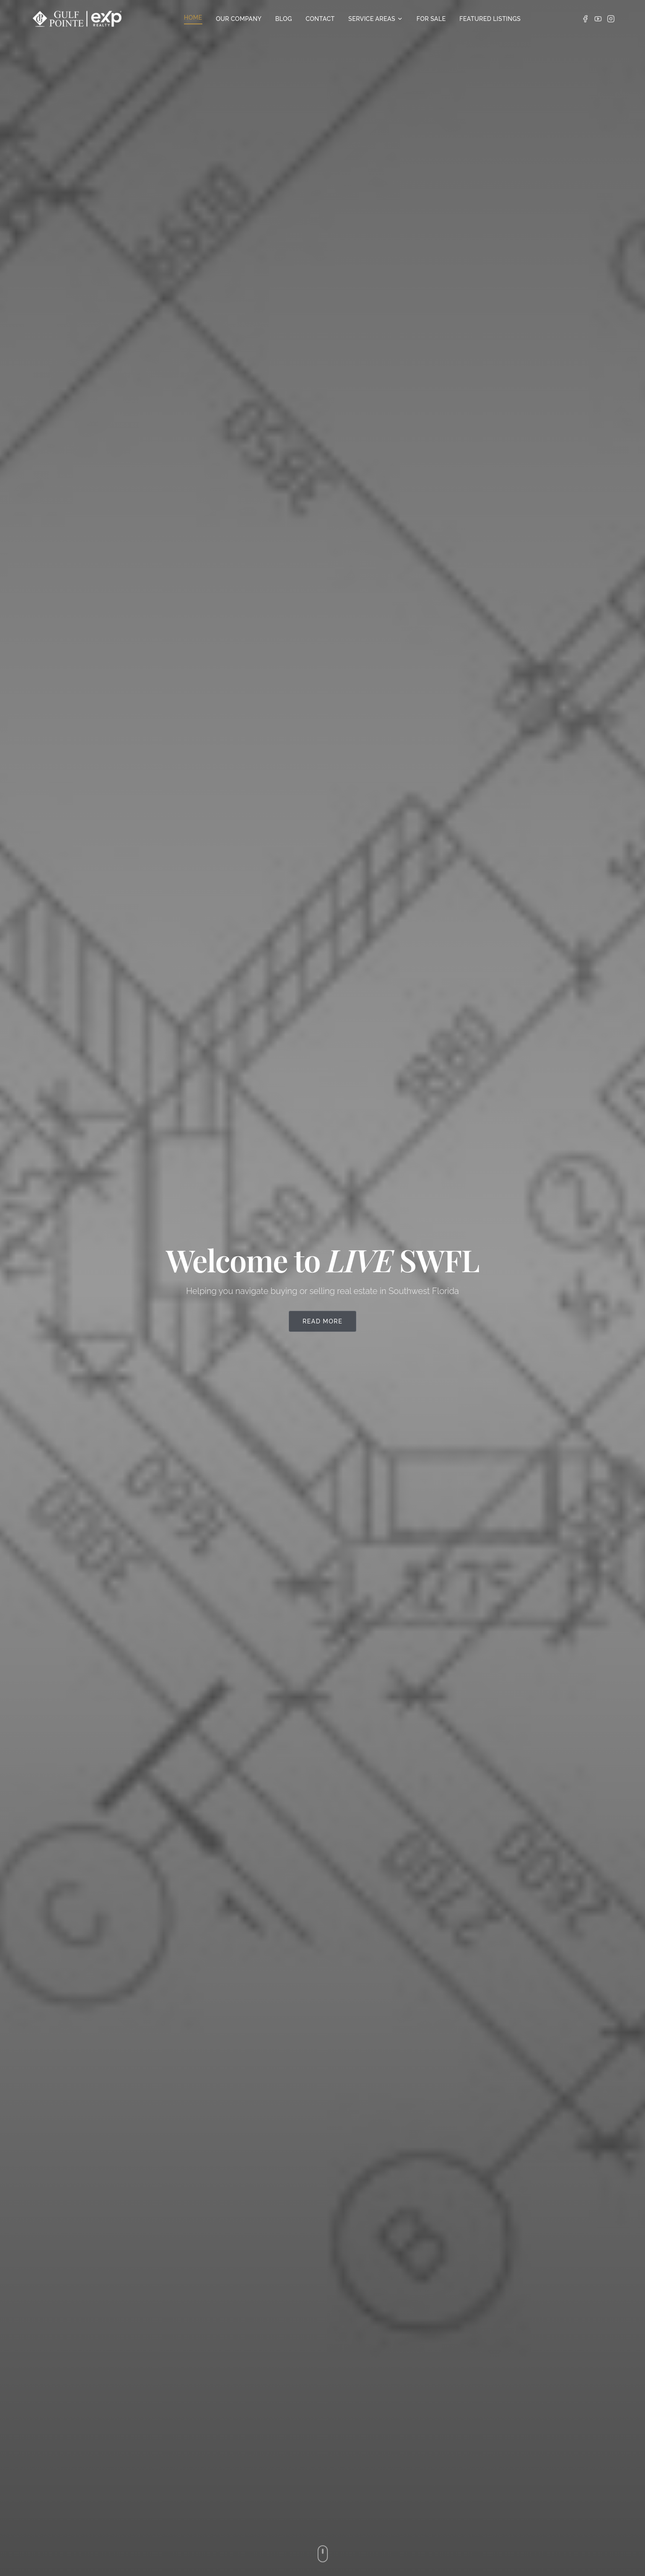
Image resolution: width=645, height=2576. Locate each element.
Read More (323, 1321)
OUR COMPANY (239, 18)
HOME (193, 17)
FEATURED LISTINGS (489, 18)
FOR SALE (431, 18)
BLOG (283, 18)
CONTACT (320, 18)
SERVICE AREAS (375, 18)
